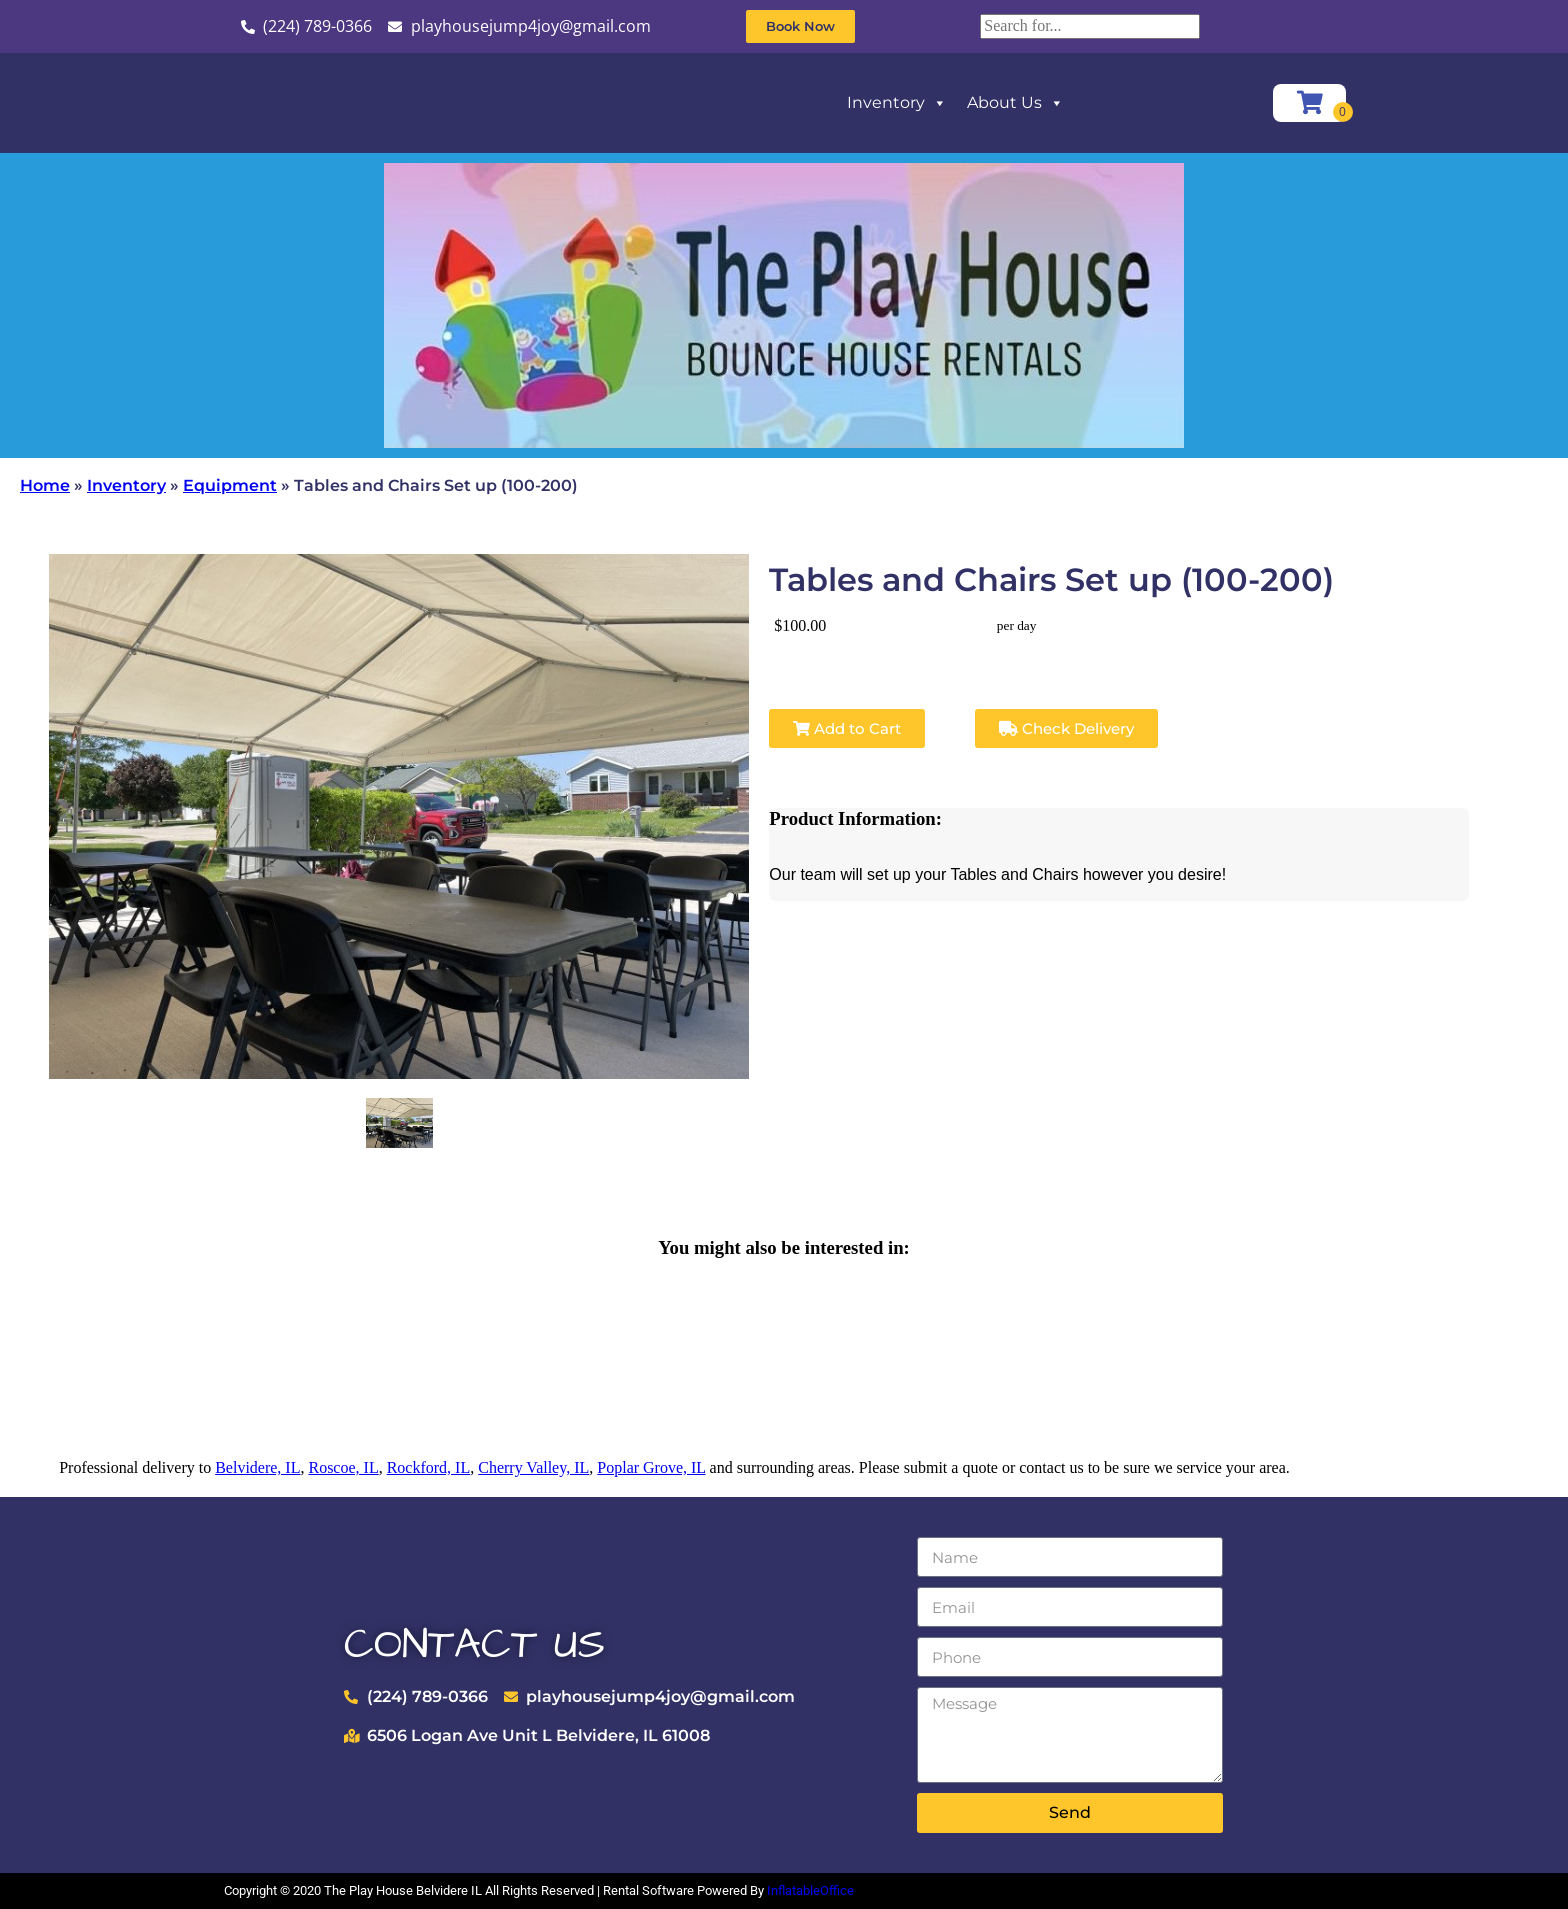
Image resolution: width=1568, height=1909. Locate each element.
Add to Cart (847, 728)
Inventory (897, 103)
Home (45, 485)
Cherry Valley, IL (533, 1467)
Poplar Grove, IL (651, 1467)
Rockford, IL (429, 1467)
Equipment (230, 485)
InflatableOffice (810, 1890)
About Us (1015, 103)
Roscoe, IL (343, 1467)
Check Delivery (1066, 728)
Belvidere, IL (257, 1467)
